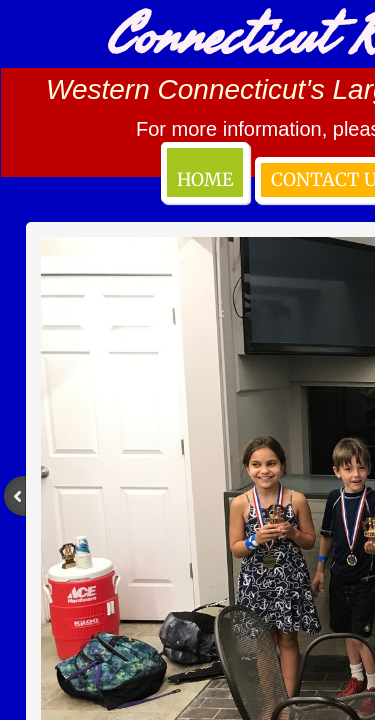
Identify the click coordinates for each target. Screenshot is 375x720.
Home (205, 179)
